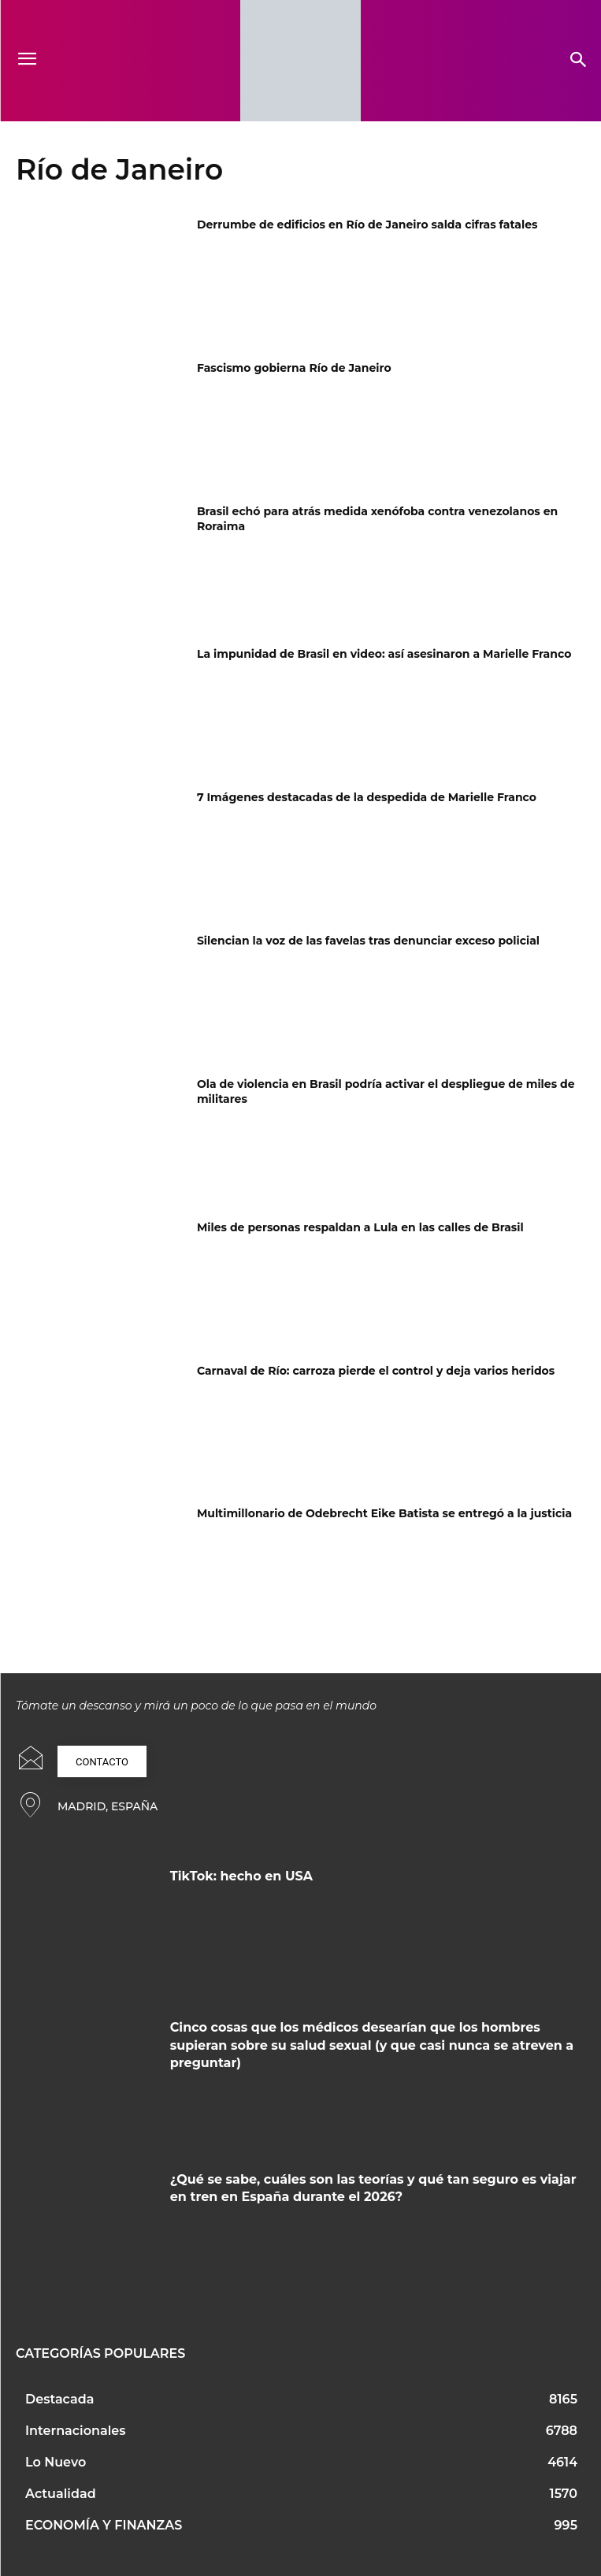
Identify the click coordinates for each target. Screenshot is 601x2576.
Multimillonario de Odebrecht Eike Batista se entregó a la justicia (384, 1513)
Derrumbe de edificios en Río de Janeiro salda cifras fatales (367, 224)
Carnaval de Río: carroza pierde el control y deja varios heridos (376, 1371)
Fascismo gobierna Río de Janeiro (294, 368)
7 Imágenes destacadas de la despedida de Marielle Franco (366, 797)
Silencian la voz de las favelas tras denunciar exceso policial (368, 941)
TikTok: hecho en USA (241, 1876)
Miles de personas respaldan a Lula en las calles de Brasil (360, 1227)
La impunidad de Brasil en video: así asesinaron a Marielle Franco (384, 654)
